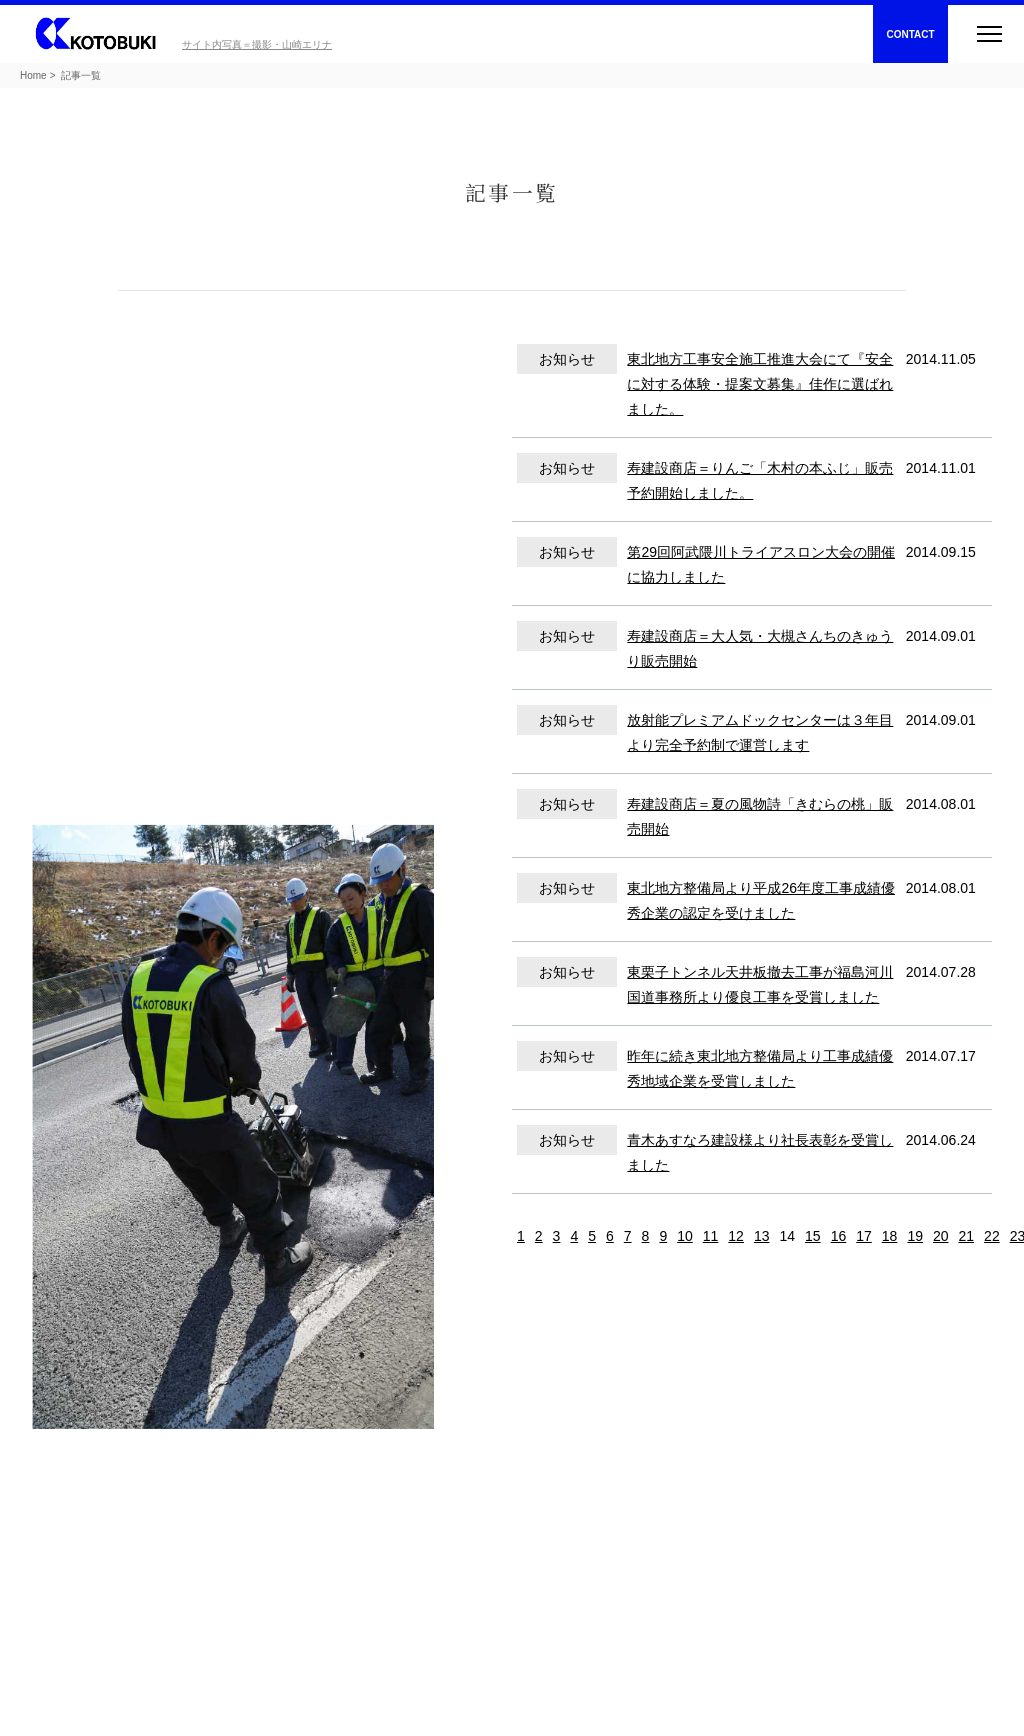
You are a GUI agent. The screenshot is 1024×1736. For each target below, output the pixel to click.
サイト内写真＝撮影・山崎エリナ (257, 44)
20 (941, 1236)
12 (736, 1236)
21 (967, 1236)
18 (890, 1236)
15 (813, 1236)
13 (762, 1236)
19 (915, 1236)
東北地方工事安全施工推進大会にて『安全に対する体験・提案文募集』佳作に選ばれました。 (760, 384)
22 (992, 1236)
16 (839, 1236)
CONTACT (910, 34)
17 (864, 1236)
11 (711, 1236)
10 (685, 1236)
